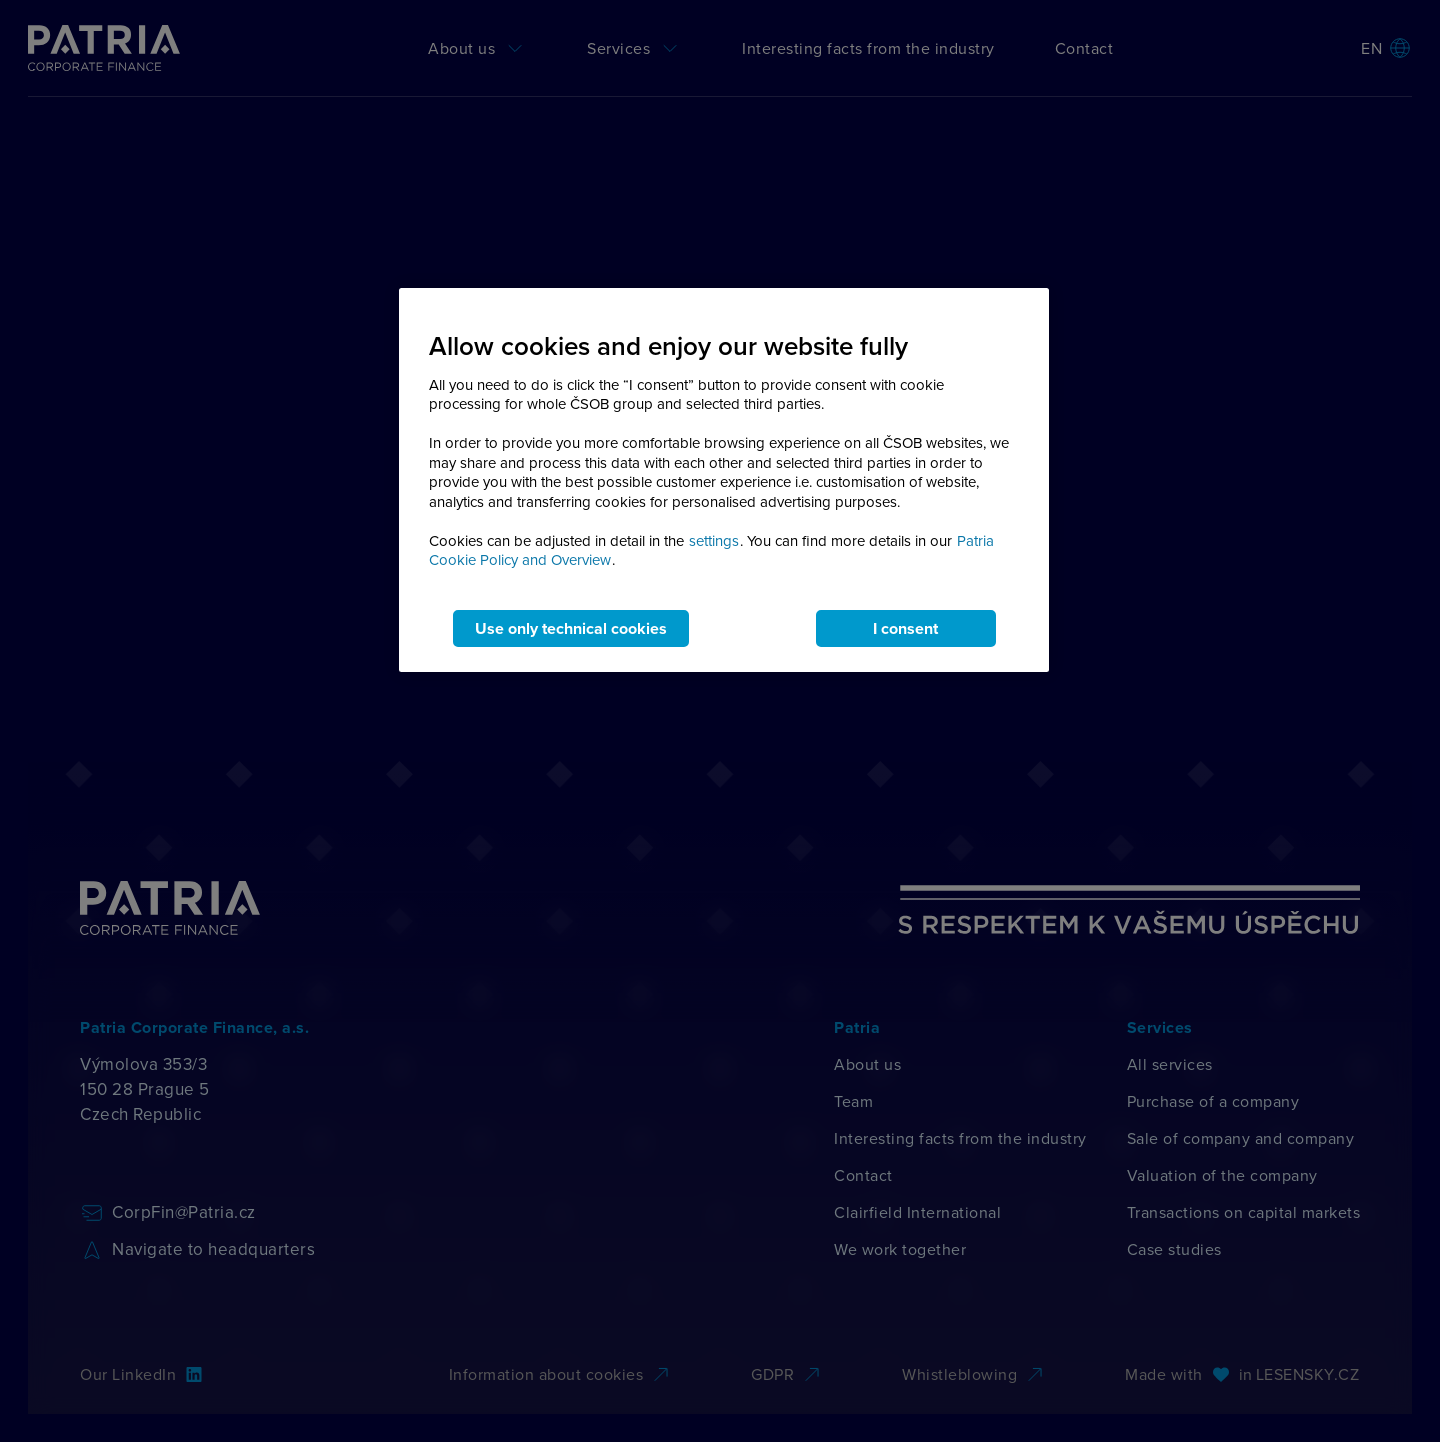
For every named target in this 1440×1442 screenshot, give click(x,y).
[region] (724, 480)
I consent (905, 628)
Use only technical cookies (571, 628)
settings (714, 540)
